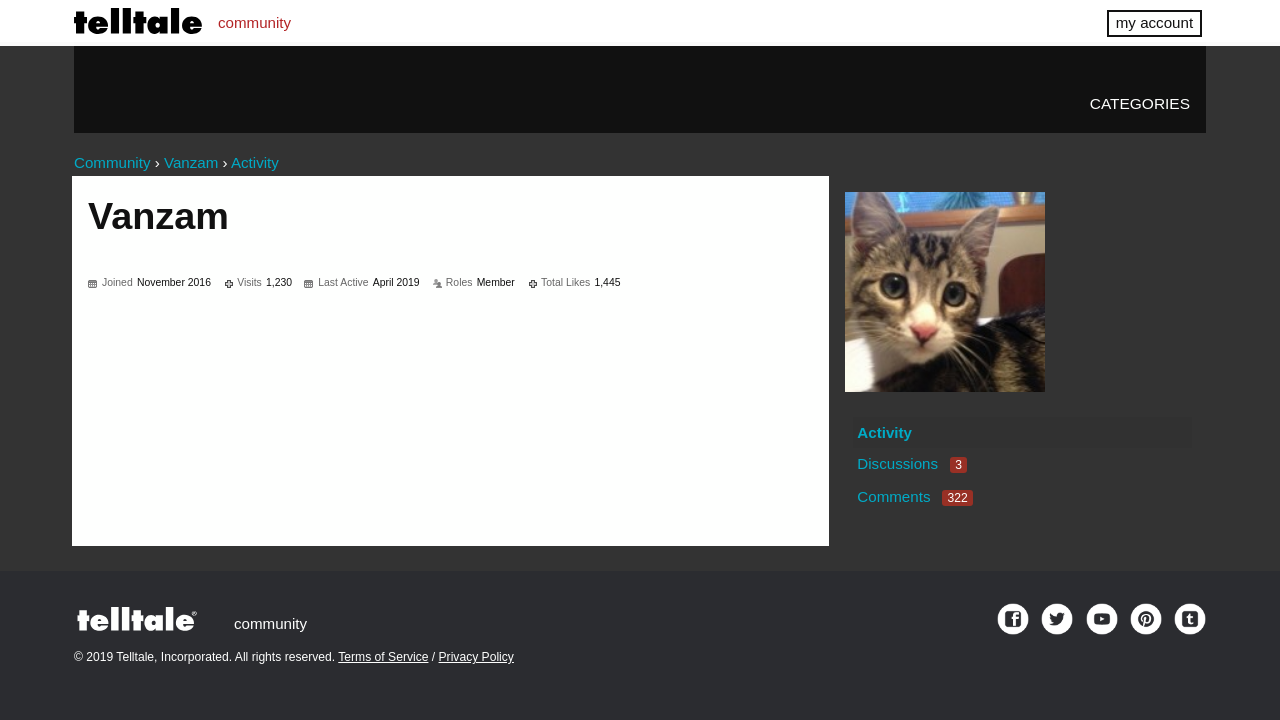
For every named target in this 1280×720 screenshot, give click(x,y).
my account (1154, 22)
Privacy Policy (476, 657)
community (254, 22)
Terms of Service (383, 657)
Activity (884, 432)
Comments (915, 496)
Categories (1140, 103)
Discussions (912, 463)
